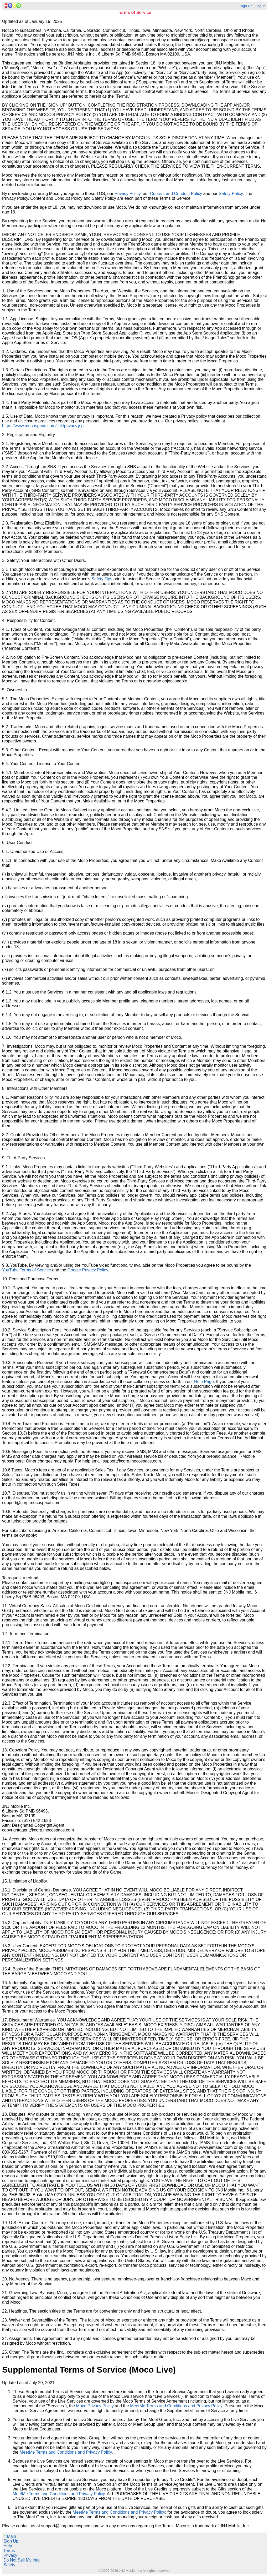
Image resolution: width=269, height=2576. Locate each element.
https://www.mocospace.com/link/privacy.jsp (43, 425)
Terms (9, 2550)
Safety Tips (101, 579)
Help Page (204, 1381)
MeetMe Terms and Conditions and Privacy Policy (176, 2406)
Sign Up (246, 6)
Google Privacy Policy (87, 1270)
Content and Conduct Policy (176, 193)
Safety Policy (230, 193)
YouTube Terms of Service (26, 1270)
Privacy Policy (127, 193)
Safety (9, 2565)
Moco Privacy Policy (95, 2406)
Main (9, 2536)
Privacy (10, 2555)
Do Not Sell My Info (21, 2560)
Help (7, 2546)
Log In (260, 6)
